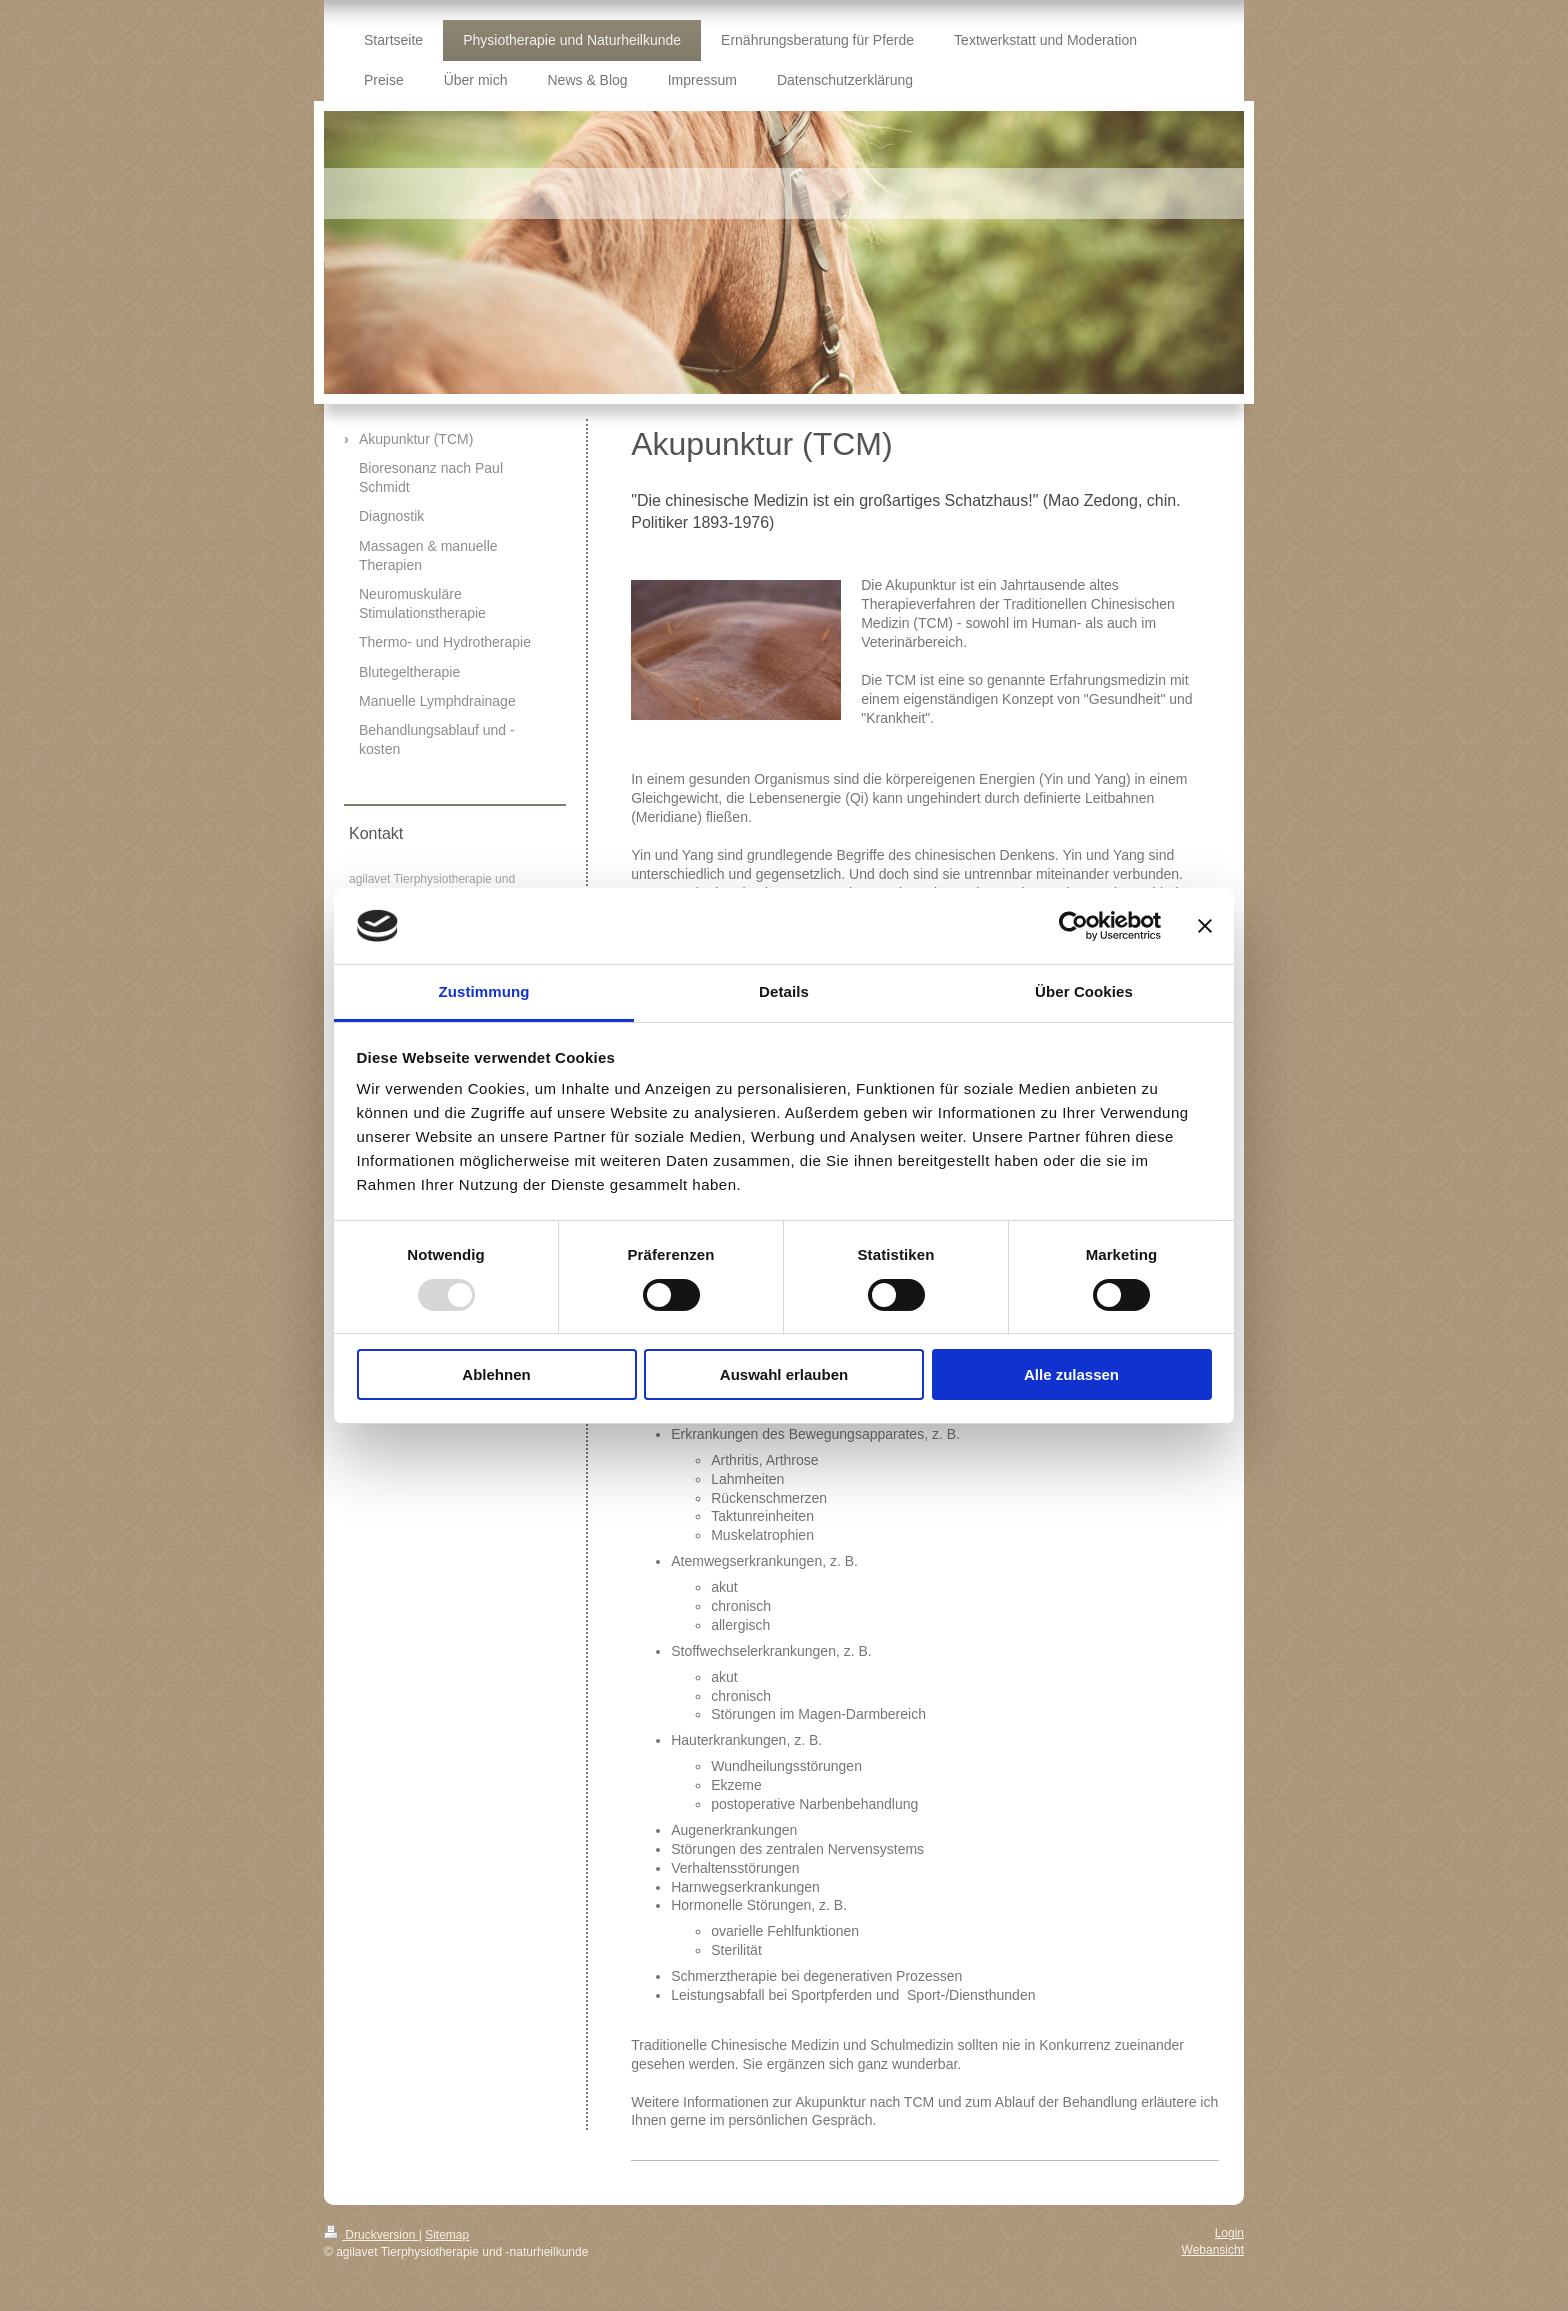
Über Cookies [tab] (1084, 991)
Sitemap (447, 2235)
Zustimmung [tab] (484, 991)
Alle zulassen (1071, 1374)
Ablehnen (496, 1374)
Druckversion (371, 2235)
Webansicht (1213, 2250)
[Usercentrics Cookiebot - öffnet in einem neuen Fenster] (1073, 926)
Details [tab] (784, 991)
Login (1229, 2233)
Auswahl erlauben (784, 1374)
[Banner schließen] (1205, 926)
